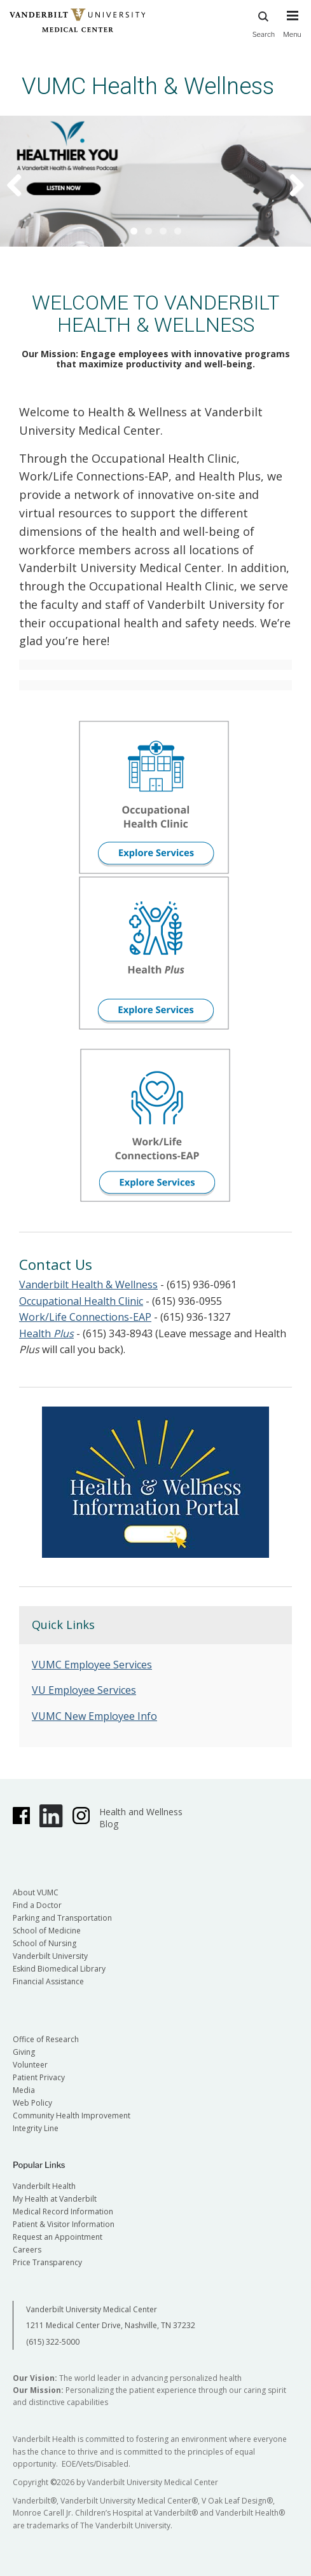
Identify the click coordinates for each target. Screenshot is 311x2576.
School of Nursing (44, 1943)
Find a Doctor (37, 1905)
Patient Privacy (39, 2077)
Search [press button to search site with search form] (263, 22)
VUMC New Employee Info (94, 1716)
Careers (27, 2249)
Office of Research (46, 2039)
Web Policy (32, 2102)
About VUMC (36, 1892)
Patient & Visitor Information (63, 2224)
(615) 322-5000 (52, 2341)
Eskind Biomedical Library (59, 1968)
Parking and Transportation (62, 1917)
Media (24, 2090)
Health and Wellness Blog (141, 1818)
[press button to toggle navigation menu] (292, 29)
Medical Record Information (63, 2211)
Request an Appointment (57, 2237)
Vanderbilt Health (44, 2186)
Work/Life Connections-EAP (85, 1317)
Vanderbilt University (50, 1956)
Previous (22, 184)
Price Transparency (47, 2262)
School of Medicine (47, 1930)
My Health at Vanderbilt (55, 2198)
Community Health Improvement (71, 2115)
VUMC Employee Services (92, 1665)
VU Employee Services (84, 1690)
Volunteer (30, 2064)
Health (46, 1333)
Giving (24, 2052)
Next (289, 184)
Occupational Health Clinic (81, 1301)
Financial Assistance (48, 1981)
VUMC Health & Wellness (148, 86)
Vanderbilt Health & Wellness (88, 1284)
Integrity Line (36, 2128)
